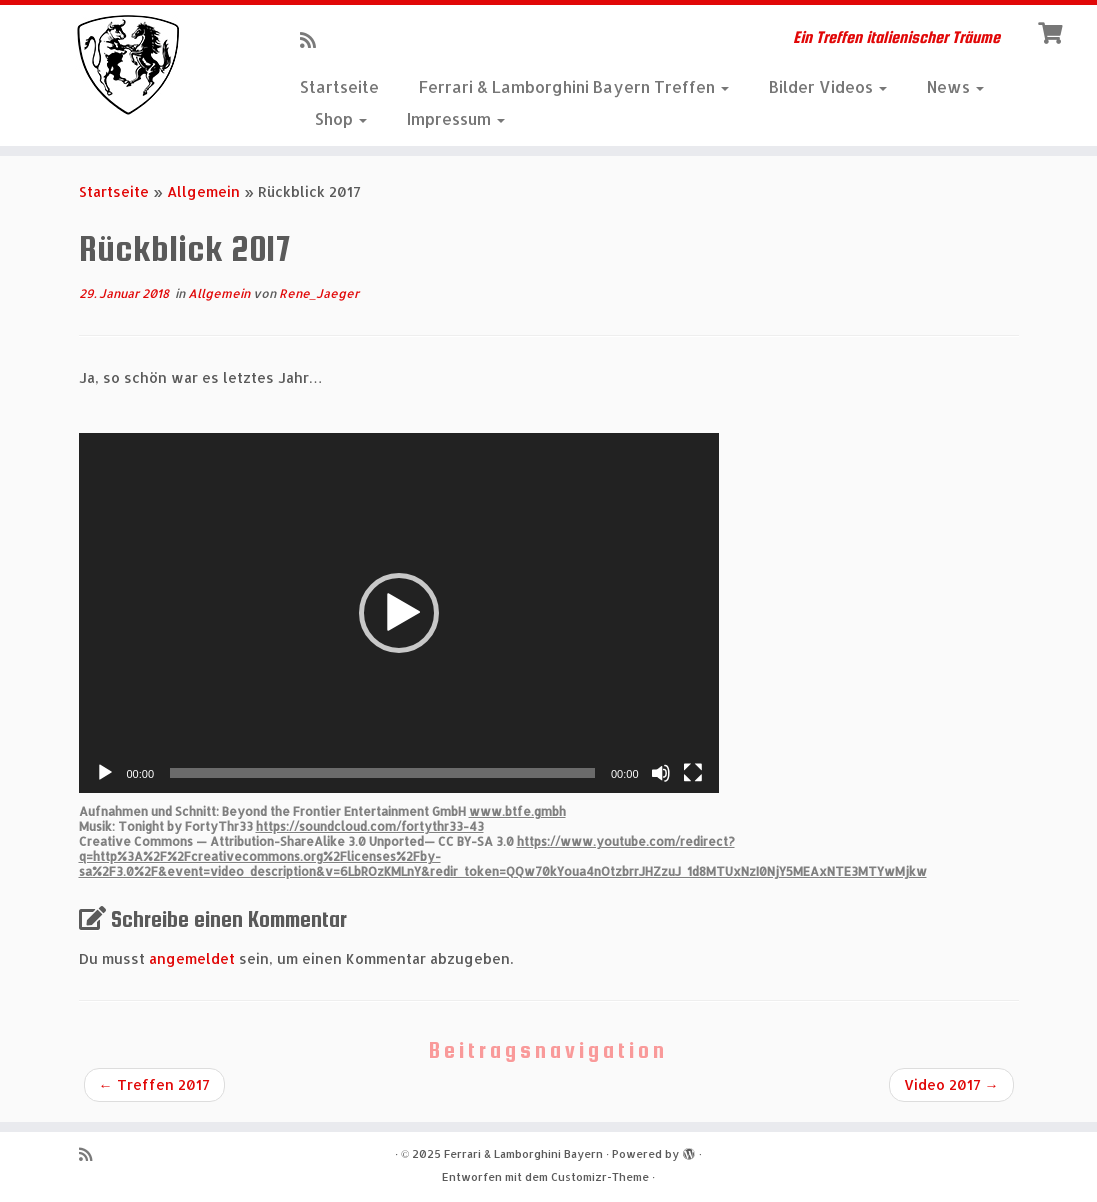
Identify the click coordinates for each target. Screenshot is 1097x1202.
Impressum (456, 118)
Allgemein (203, 191)
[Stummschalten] (661, 773)
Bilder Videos (828, 86)
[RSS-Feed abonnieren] (314, 39)
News (955, 86)
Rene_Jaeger (319, 293)
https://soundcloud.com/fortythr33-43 (370, 826)
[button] (399, 613)
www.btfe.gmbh (517, 811)
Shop (341, 118)
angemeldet (192, 958)
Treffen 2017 (154, 1084)
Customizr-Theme (600, 1177)
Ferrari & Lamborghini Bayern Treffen (574, 86)
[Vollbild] (693, 773)
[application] (399, 613)
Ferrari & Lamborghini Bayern (523, 1154)
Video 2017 (951, 1084)
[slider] (382, 773)
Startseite (339, 86)
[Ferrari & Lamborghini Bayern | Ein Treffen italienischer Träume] (128, 65)
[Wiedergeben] (105, 773)
